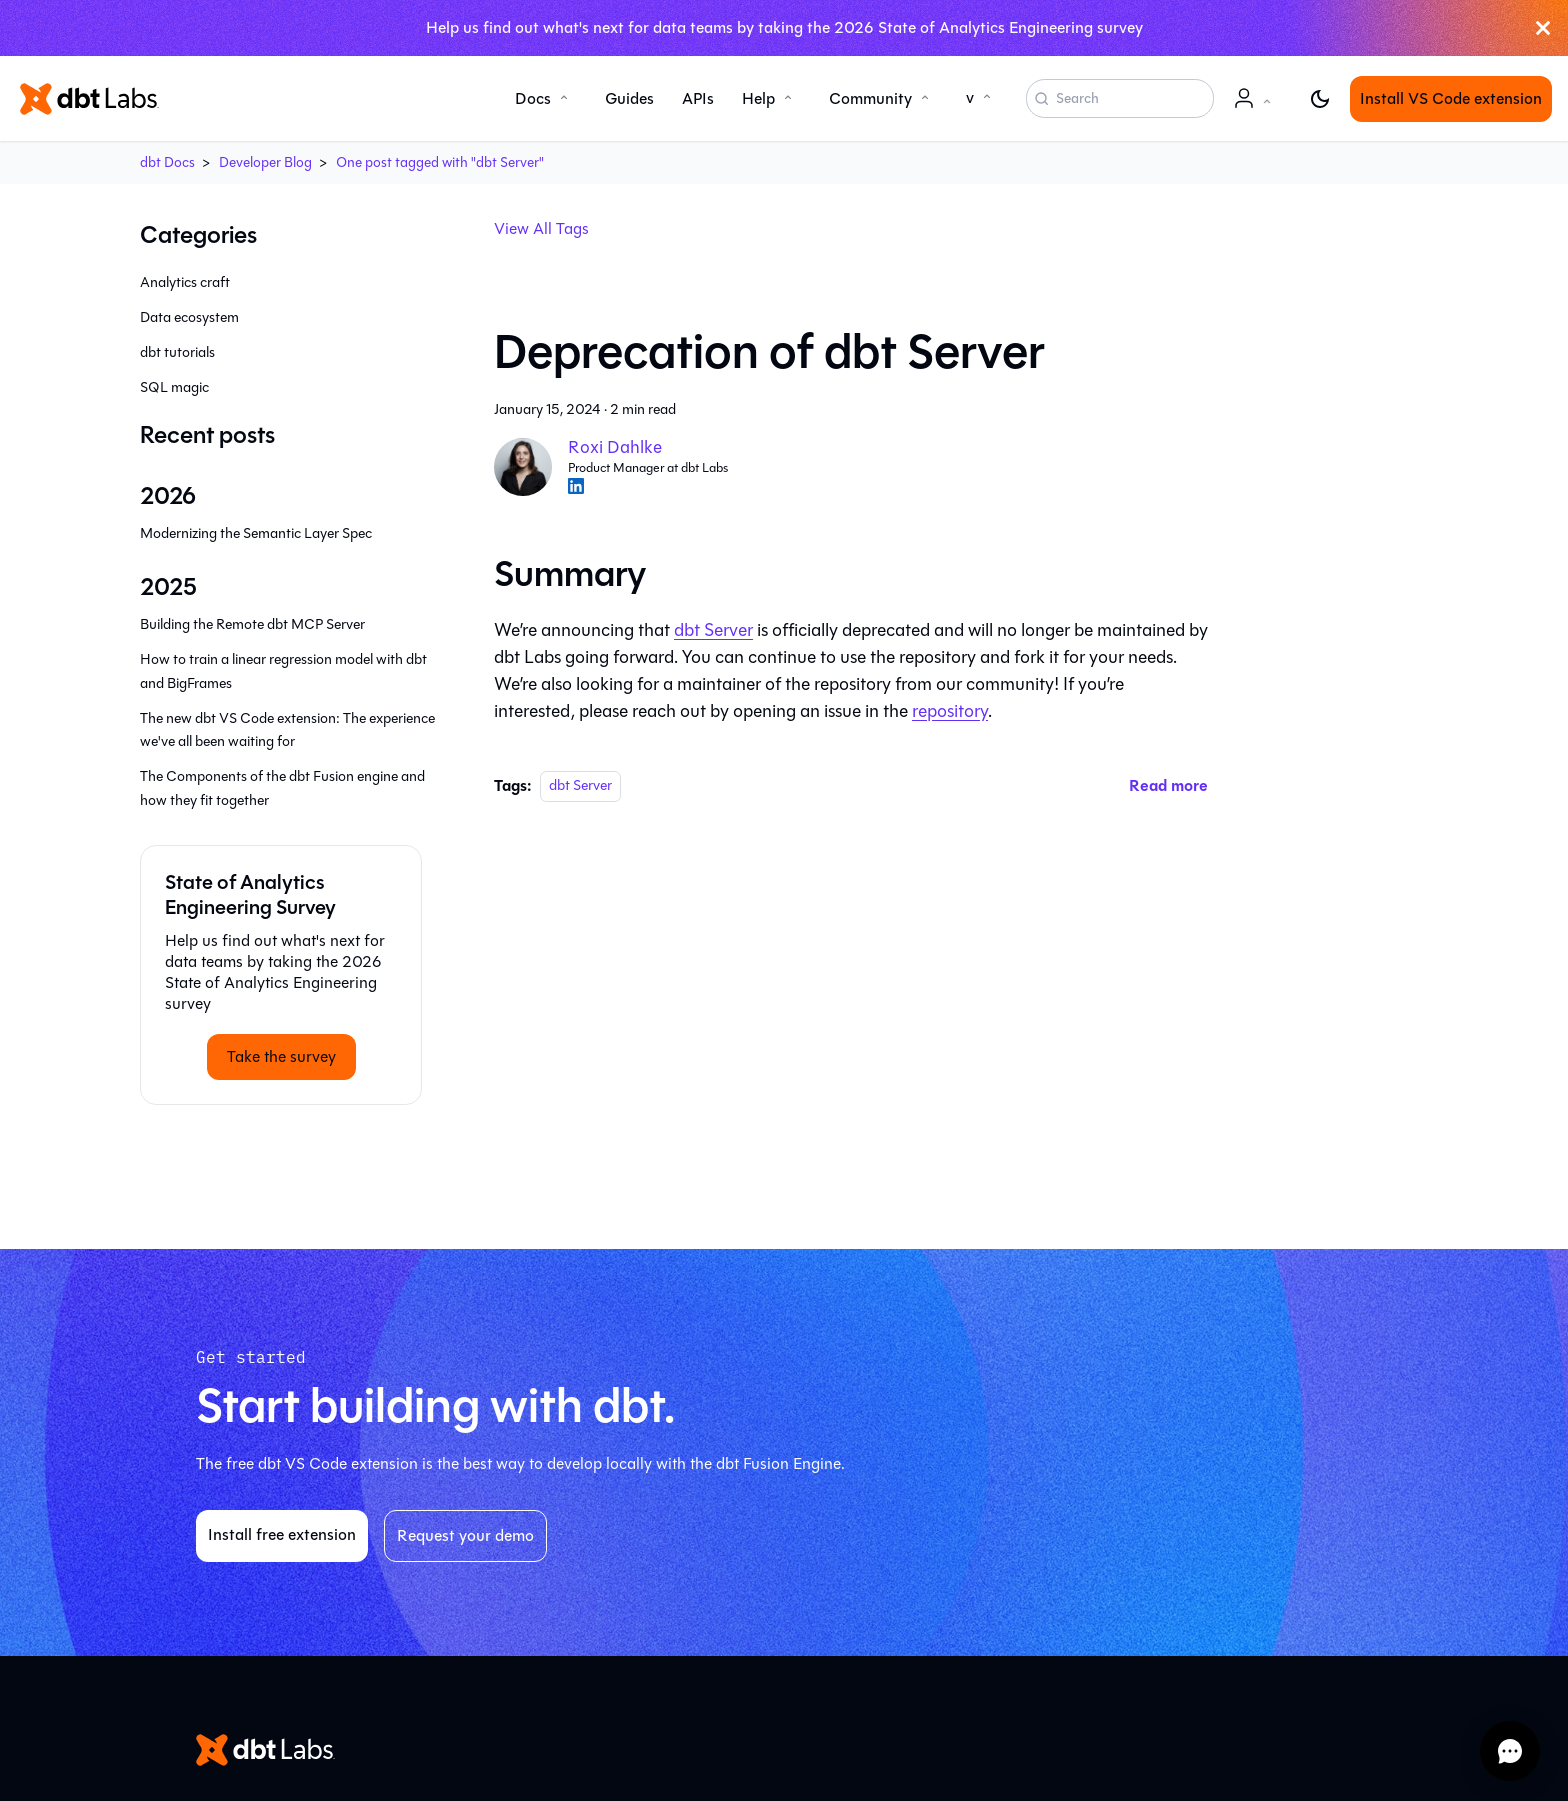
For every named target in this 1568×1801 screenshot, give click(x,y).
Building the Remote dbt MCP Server (252, 624)
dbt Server (713, 630)
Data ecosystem (189, 317)
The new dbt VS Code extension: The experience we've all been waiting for (287, 730)
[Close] (1543, 28)
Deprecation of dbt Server (769, 352)
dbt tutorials (177, 352)
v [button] (970, 97)
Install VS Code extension (1451, 98)
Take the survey (281, 1056)
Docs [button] (533, 98)
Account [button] (1256, 108)
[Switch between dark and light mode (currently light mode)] (1320, 99)
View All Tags (541, 228)
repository (950, 711)
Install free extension (282, 1534)
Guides (629, 98)
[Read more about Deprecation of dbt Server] (1168, 785)
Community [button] (870, 98)
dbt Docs (167, 162)
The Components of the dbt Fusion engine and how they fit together (282, 788)
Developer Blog (265, 162)
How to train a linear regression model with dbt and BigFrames (283, 671)
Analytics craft (185, 282)
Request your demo (465, 1535)
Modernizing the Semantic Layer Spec (256, 533)
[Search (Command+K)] (1120, 99)
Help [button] (758, 98)
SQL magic (174, 387)
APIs (698, 98)
